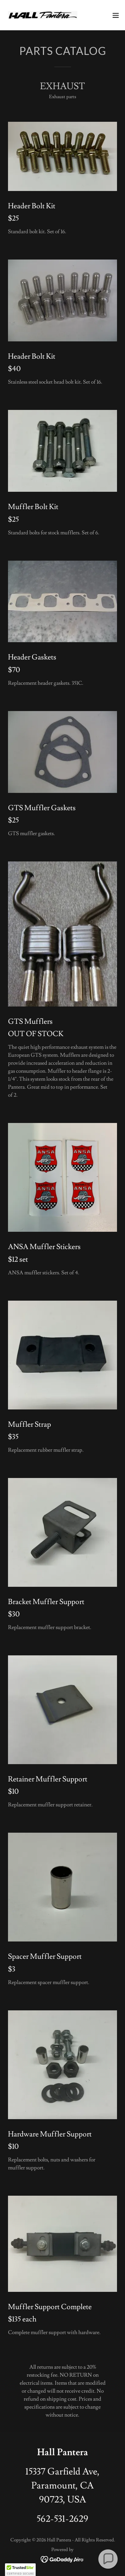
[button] (115, 15)
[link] (42, 15)
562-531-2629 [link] (62, 2519)
